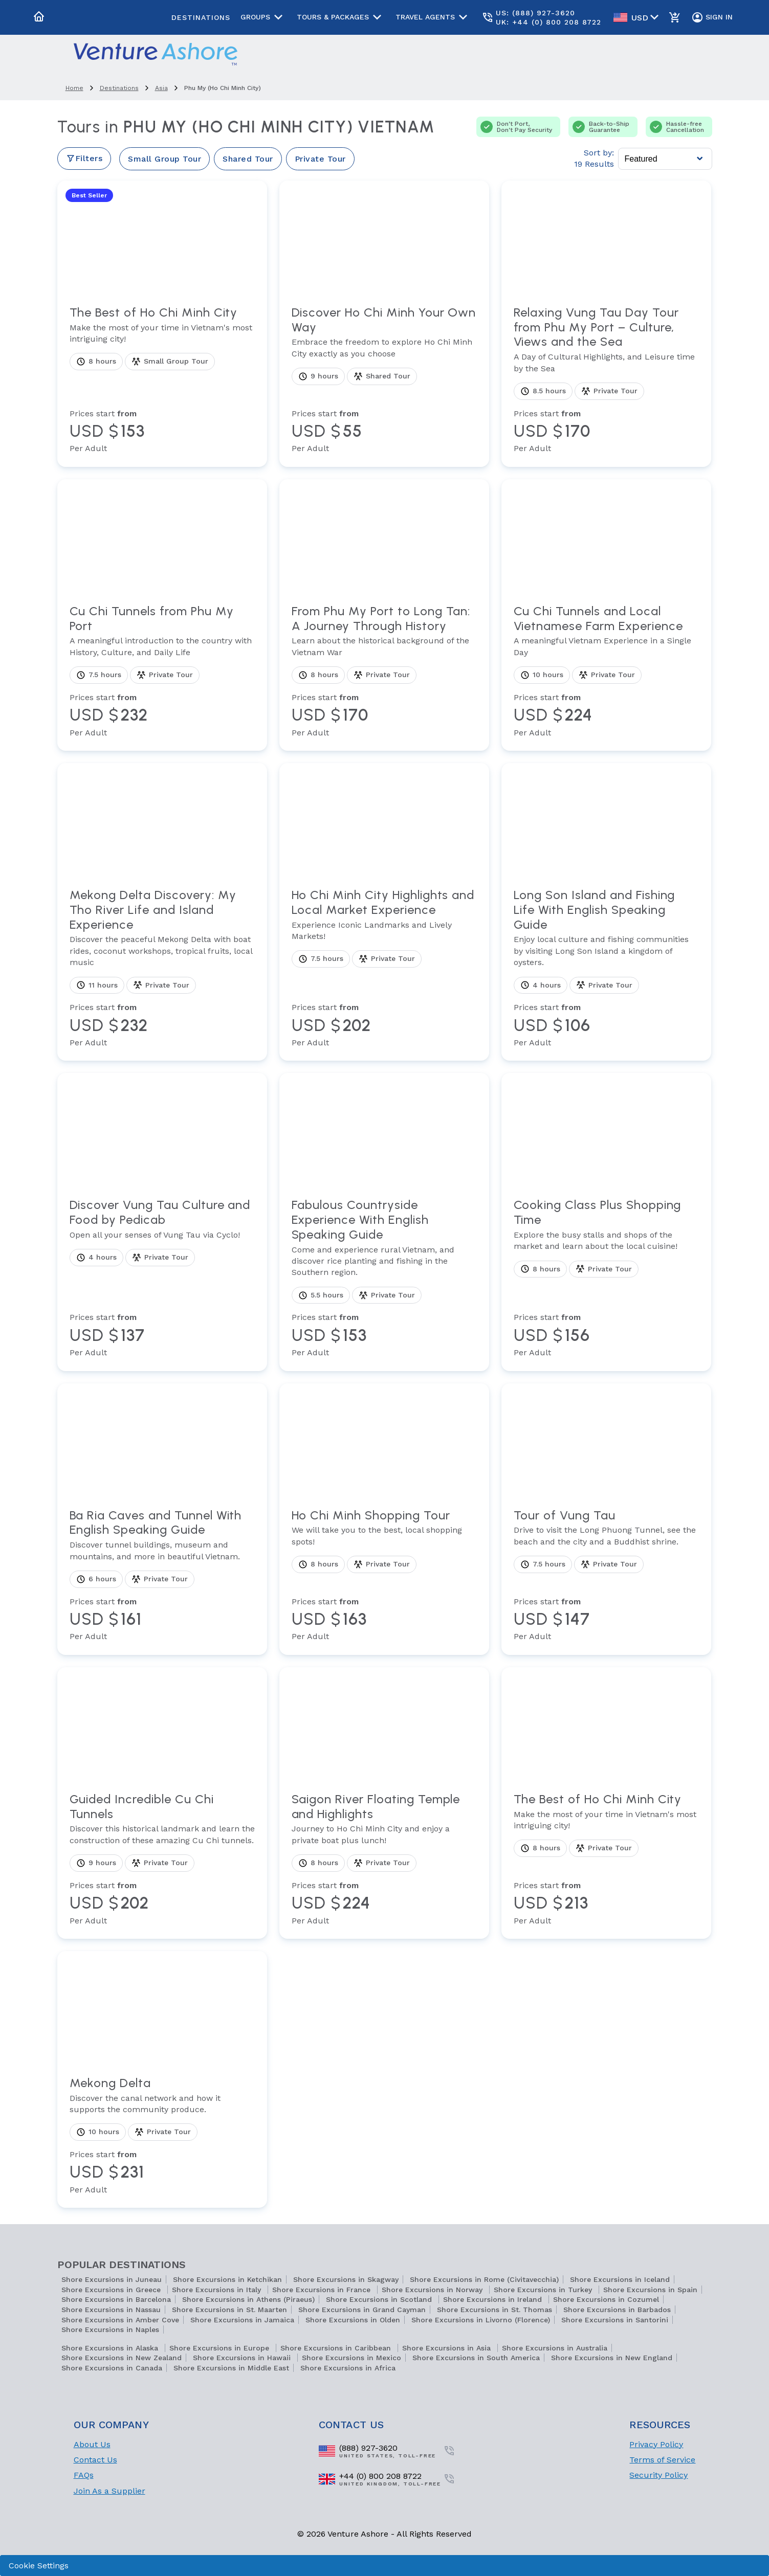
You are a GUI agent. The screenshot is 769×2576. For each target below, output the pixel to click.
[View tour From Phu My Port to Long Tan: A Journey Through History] (384, 671)
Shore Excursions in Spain (650, 2290)
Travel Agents (433, 17)
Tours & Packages (341, 17)
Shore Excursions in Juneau (111, 2279)
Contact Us (95, 2460)
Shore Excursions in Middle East (231, 2368)
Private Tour (320, 159)
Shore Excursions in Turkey (544, 2290)
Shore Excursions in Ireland (493, 2299)
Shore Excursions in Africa (348, 2368)
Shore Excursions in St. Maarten (229, 2309)
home (74, 88)
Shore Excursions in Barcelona (116, 2299)
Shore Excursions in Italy (217, 2290)
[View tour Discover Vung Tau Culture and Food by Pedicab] (162, 1278)
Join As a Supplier (109, 2491)
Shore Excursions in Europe (220, 2348)
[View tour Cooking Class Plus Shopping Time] (606, 1278)
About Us (92, 2444)
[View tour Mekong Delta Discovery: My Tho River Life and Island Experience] (162, 968)
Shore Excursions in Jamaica (242, 2320)
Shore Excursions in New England (611, 2358)
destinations (119, 88)
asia (161, 88)
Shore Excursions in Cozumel (606, 2299)
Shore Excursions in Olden (352, 2320)
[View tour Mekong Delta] (162, 2136)
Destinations (200, 17)
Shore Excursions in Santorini (614, 2320)
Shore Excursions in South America (476, 2358)
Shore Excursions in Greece (112, 2290)
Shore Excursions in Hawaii (243, 2358)
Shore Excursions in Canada (111, 2368)
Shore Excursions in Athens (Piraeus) (248, 2299)
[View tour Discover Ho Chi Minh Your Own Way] (384, 380)
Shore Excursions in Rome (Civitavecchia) (484, 2279)
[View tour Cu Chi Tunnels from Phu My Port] (162, 671)
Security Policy (658, 2475)
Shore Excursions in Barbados (617, 2309)
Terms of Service (662, 2460)
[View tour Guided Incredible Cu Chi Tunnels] (162, 1859)
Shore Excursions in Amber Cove (120, 2320)
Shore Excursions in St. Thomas (494, 2309)
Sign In (712, 17)
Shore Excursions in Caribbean (336, 2348)
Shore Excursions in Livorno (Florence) (480, 2320)
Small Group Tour (164, 159)
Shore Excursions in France (322, 2290)
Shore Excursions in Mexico (351, 2358)
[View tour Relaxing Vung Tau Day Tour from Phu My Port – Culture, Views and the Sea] (606, 380)
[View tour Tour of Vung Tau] (606, 1575)
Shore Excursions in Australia (554, 2348)
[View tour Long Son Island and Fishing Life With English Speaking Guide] (606, 968)
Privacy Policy (656, 2444)
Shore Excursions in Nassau (111, 2309)
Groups (263, 17)
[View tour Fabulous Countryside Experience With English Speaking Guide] (384, 1278)
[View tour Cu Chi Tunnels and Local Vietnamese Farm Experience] (606, 671)
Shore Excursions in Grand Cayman (362, 2309)
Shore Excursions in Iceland (620, 2279)
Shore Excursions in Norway (433, 2290)
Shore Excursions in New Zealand (121, 2358)
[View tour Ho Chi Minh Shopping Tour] (384, 1575)
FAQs (84, 2475)
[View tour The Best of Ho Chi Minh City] (162, 380)
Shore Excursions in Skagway (346, 2279)
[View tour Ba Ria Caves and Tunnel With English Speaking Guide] (162, 1575)
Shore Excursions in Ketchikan (227, 2279)
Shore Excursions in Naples (110, 2329)
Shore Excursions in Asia (447, 2348)
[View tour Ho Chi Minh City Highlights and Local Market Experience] (384, 968)
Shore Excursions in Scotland (380, 2299)
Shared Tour (248, 159)
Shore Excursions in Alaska (111, 2348)
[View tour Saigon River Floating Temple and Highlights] (384, 1859)
